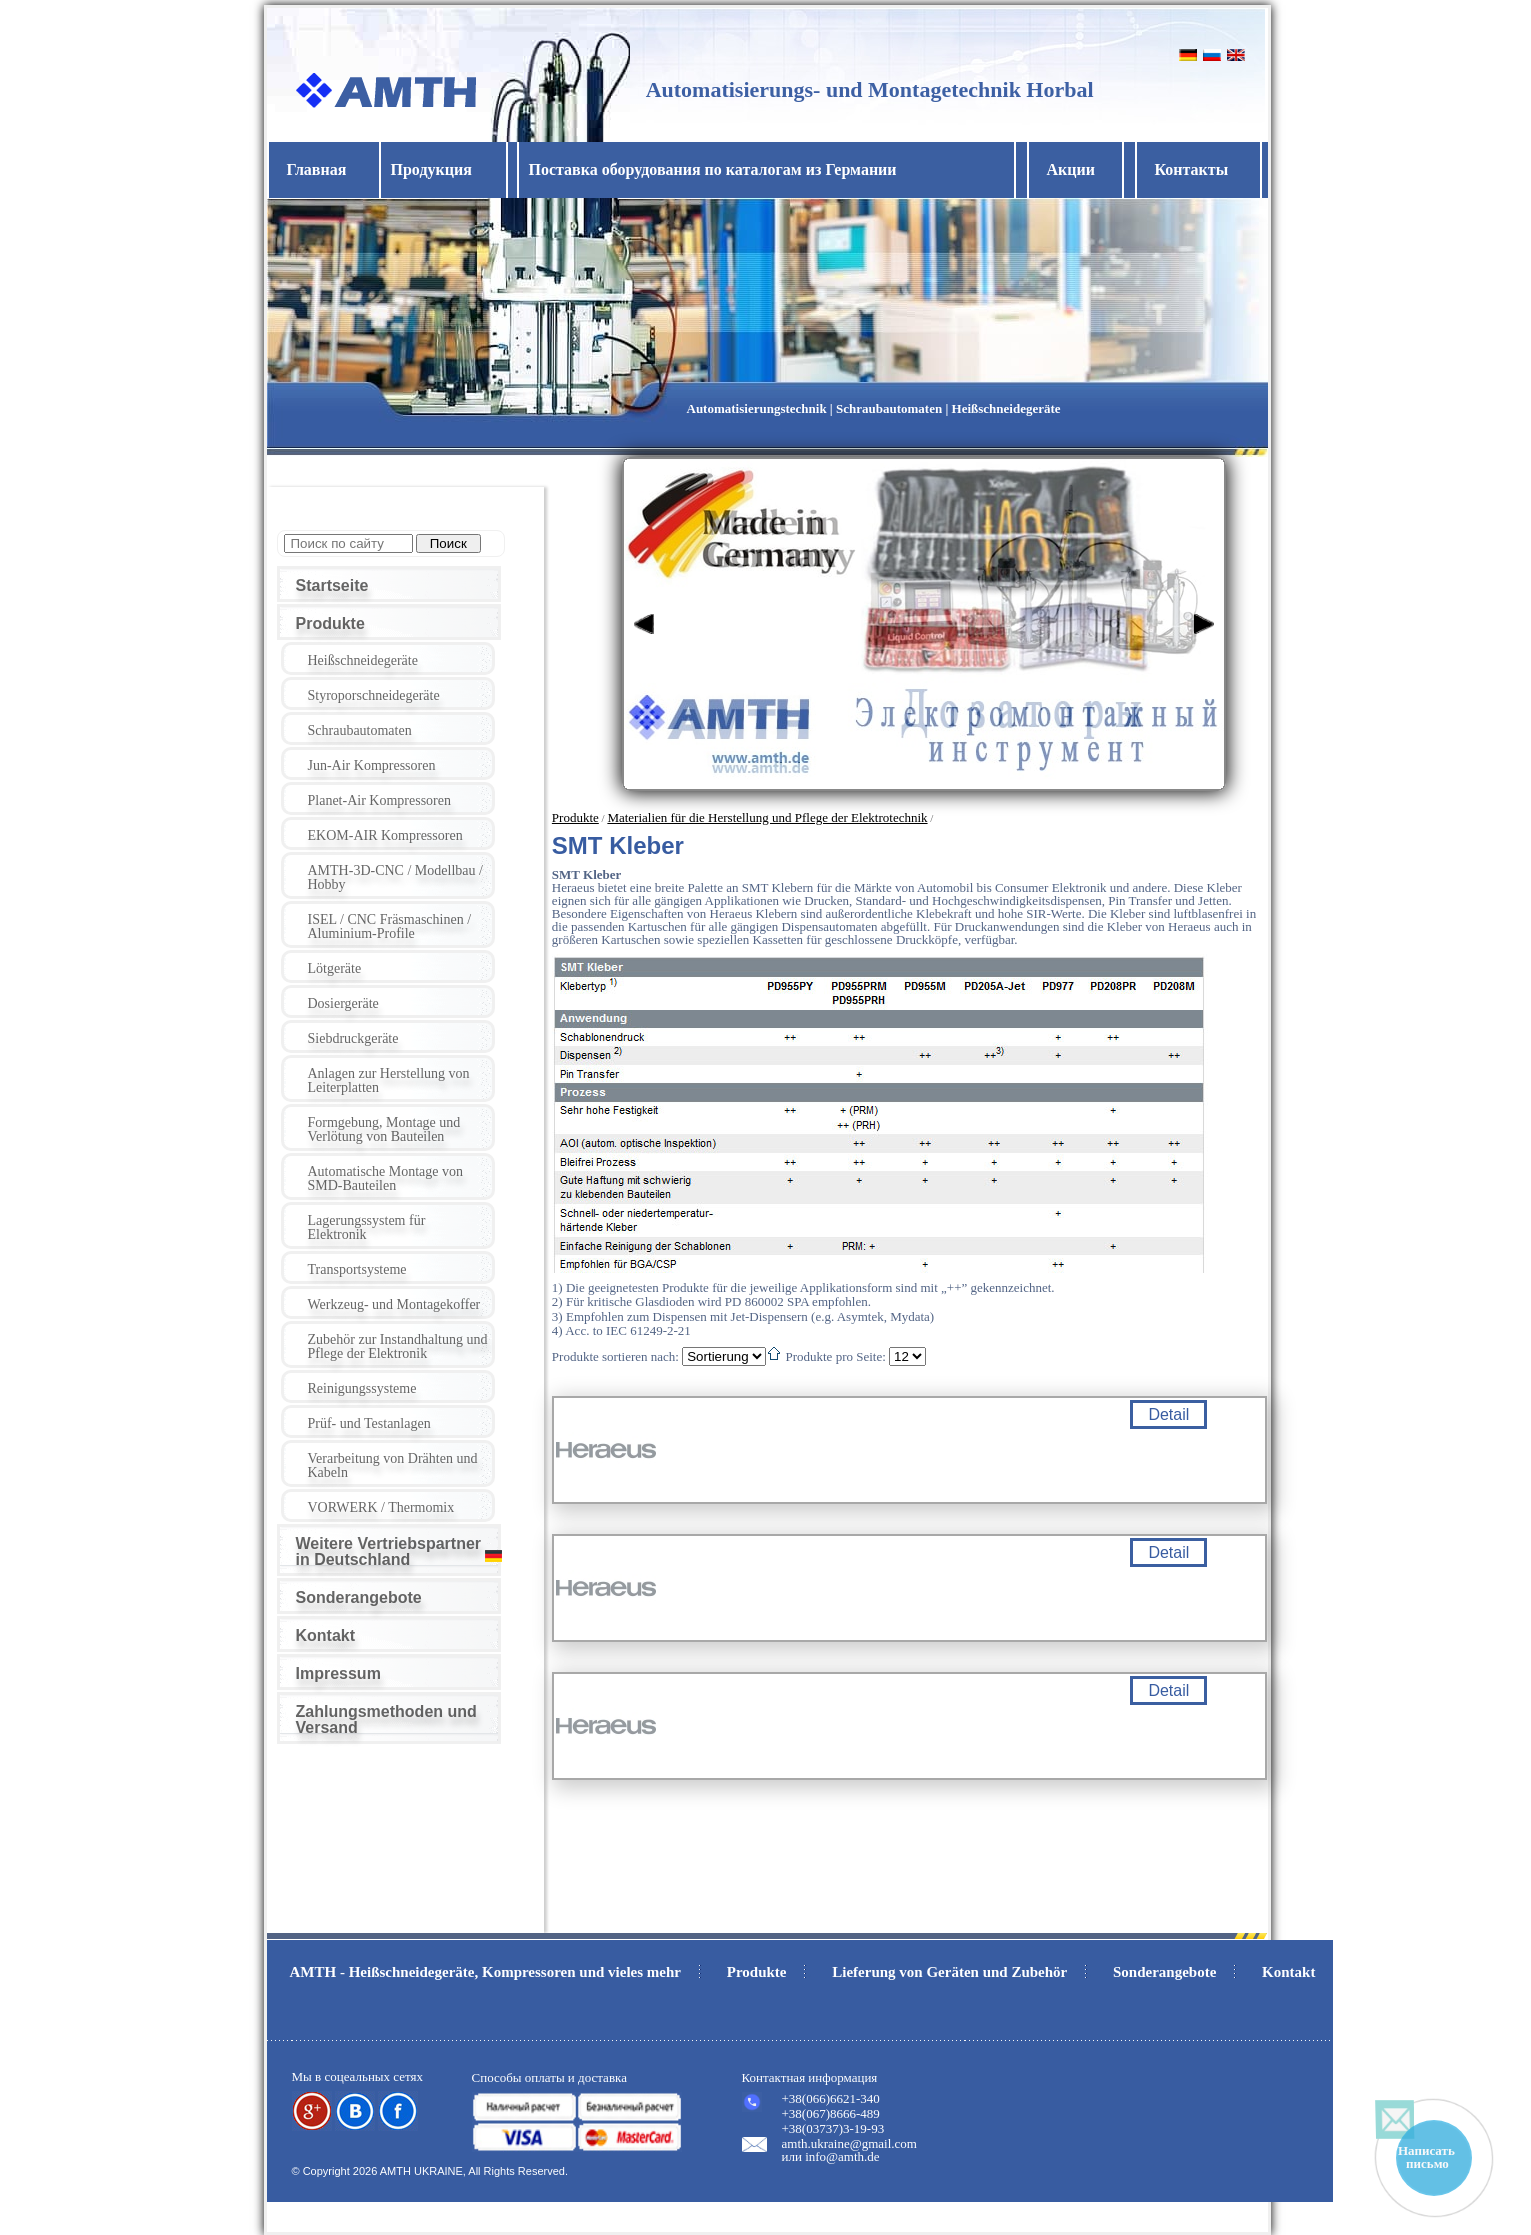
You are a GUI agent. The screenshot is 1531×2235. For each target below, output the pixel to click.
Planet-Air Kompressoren (379, 800)
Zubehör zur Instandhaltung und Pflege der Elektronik (398, 1346)
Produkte (330, 623)
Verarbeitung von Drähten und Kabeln (393, 1465)
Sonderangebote (359, 1597)
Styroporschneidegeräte (374, 695)
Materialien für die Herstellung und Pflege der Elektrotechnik (767, 817)
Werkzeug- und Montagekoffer (394, 1304)
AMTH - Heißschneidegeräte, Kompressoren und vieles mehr (486, 1972)
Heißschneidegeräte (363, 660)
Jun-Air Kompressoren (372, 765)
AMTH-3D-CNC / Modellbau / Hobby (395, 877)
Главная (317, 169)
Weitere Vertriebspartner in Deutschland (389, 1551)
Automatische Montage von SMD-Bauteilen (386, 1178)
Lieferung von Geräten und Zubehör (949, 1972)
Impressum (338, 1673)
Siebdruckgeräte (353, 1038)
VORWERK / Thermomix (381, 1507)
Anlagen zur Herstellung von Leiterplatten (389, 1080)
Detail (1168, 1414)
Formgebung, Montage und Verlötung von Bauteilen (384, 1129)
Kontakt (326, 1635)
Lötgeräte (335, 968)
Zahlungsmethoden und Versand (386, 1719)
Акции (1071, 169)
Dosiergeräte (343, 1003)
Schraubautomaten (360, 730)
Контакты (1192, 169)
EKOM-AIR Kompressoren (385, 835)
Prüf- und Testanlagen (369, 1423)
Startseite (332, 585)
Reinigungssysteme (362, 1388)
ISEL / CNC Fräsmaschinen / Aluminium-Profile (390, 926)
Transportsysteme (357, 1269)
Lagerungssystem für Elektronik (367, 1227)
